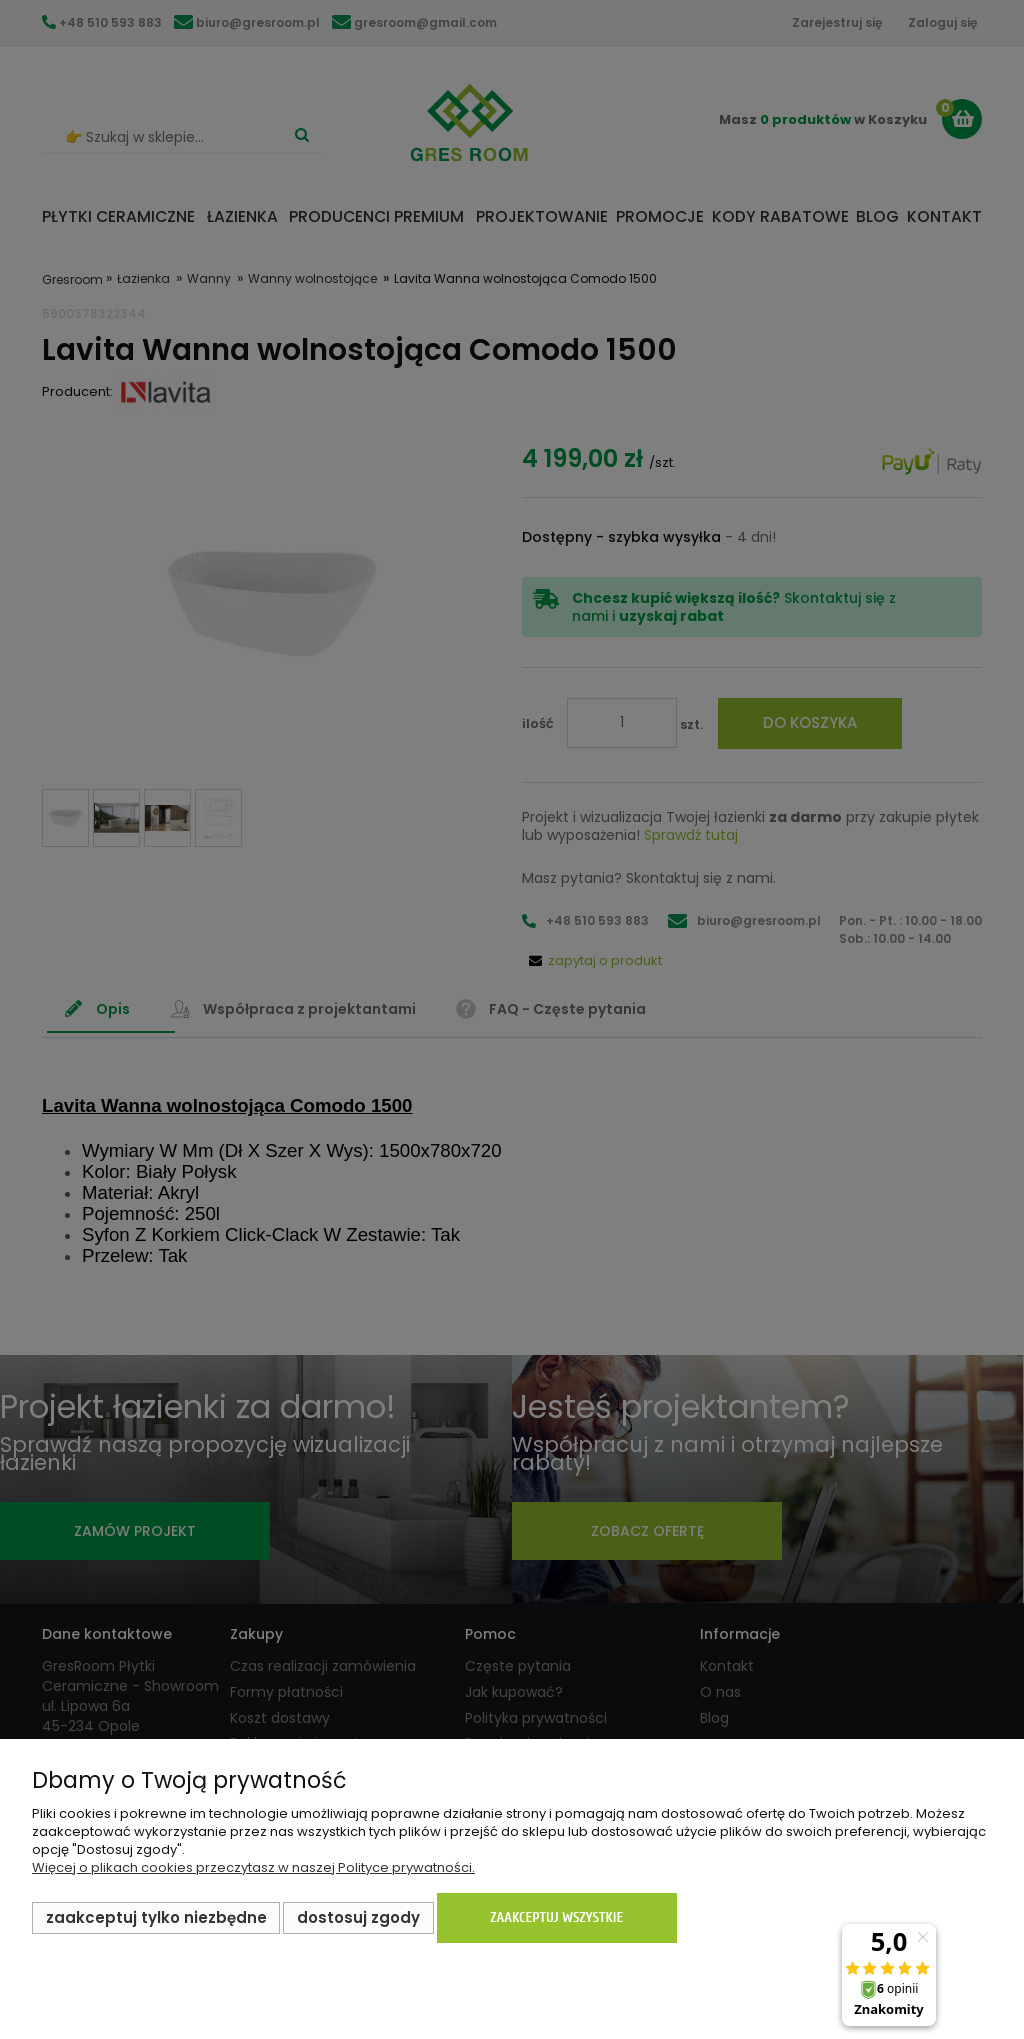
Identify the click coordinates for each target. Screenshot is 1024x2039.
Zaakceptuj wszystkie (556, 1917)
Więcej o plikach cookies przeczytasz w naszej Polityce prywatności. (253, 1867)
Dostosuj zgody (358, 1917)
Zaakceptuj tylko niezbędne (156, 1917)
